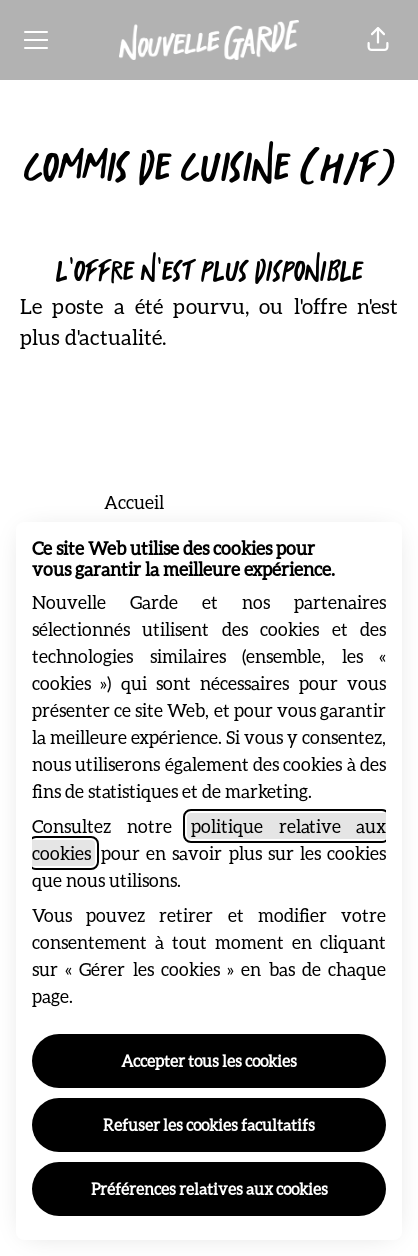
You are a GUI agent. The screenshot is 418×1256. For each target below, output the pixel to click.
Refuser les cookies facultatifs (209, 1124)
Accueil (134, 502)
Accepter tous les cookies (209, 1060)
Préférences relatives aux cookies (209, 1188)
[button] (378, 40)
